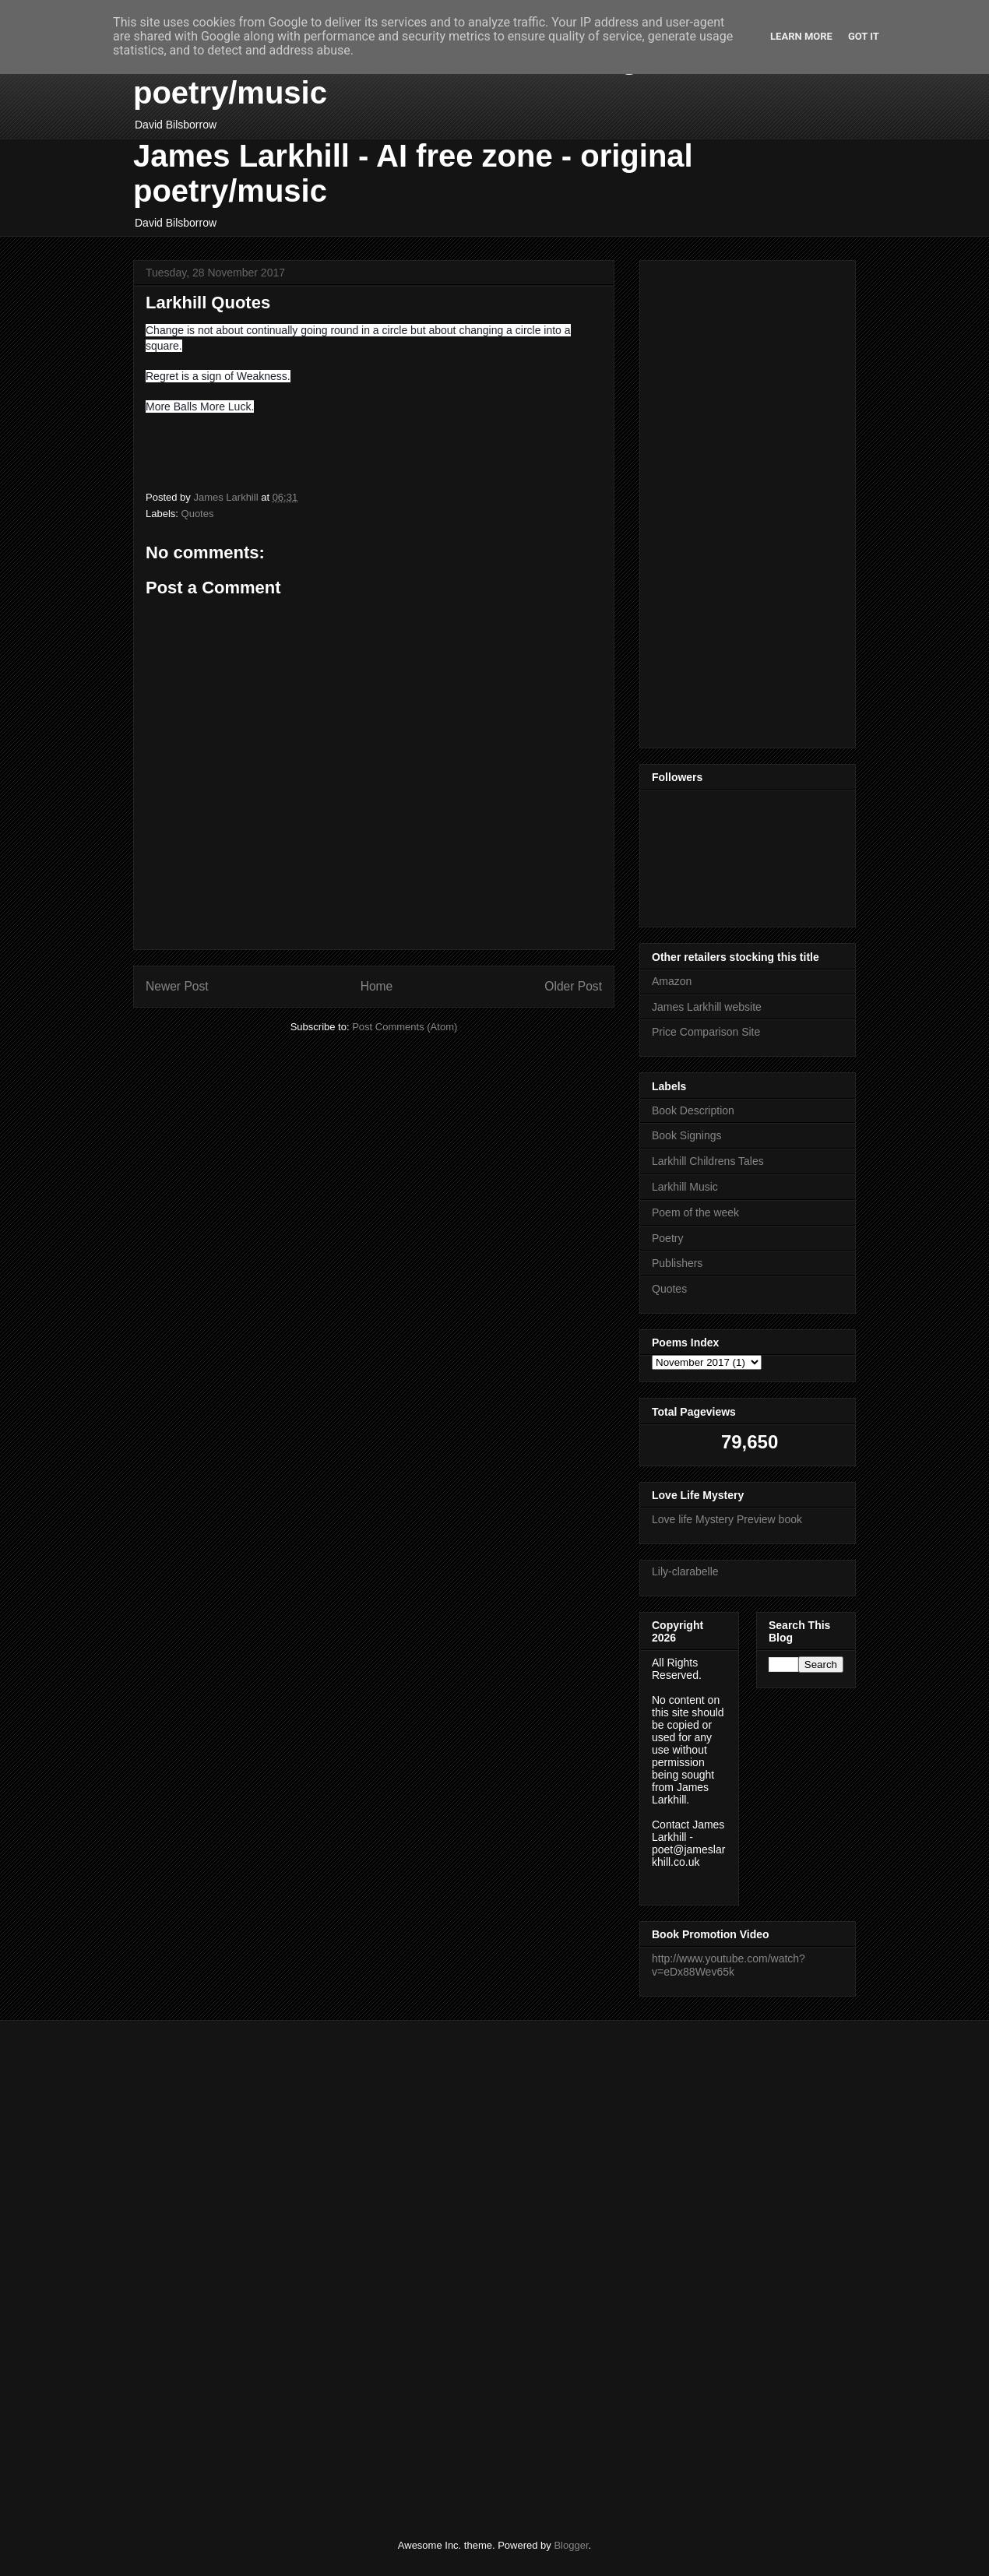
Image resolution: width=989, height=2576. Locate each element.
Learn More (801, 36)
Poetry (667, 1238)
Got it (863, 36)
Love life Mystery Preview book (727, 1519)
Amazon (672, 981)
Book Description (693, 1110)
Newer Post (177, 986)
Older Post (573, 986)
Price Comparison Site (706, 1032)
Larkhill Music (685, 1187)
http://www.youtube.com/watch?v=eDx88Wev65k (728, 1965)
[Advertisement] (698, 500)
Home (377, 986)
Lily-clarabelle (685, 1571)
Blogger (571, 2545)
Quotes (197, 513)
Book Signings (687, 1135)
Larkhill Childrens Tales (708, 1161)
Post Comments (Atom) (404, 1027)
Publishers (677, 1263)
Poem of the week (695, 1212)
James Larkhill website (707, 1007)
